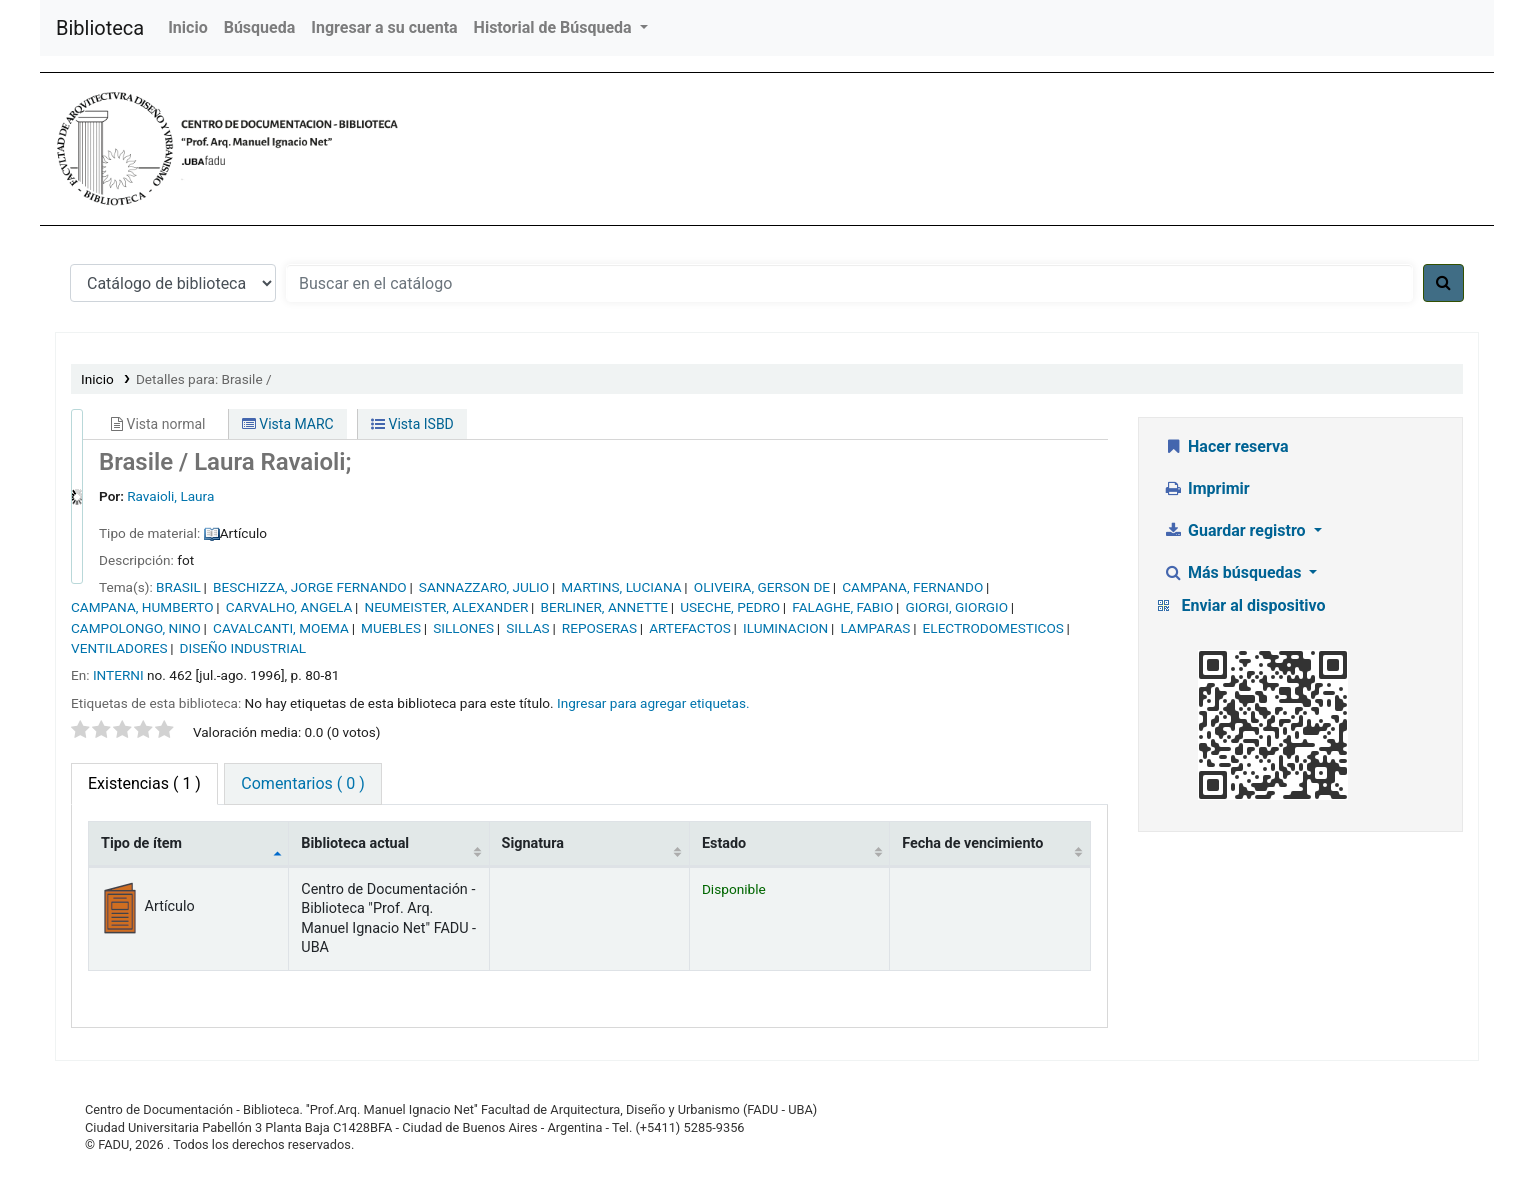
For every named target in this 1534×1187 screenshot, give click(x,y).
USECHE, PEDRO (730, 607)
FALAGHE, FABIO (842, 607)
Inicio (187, 27)
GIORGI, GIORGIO (956, 607)
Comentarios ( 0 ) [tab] (302, 783)
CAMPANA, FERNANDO (912, 587)
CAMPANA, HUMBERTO (142, 607)
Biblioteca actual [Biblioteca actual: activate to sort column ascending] (355, 843)
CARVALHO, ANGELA (289, 607)
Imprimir (1207, 488)
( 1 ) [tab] (144, 783)
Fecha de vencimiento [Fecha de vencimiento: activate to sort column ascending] (972, 843)
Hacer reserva (1226, 446)
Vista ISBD (412, 424)
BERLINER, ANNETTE (604, 607)
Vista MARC (288, 424)
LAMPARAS (875, 628)
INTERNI (118, 675)
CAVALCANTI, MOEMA (281, 628)
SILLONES (463, 628)
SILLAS (527, 628)
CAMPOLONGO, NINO (136, 628)
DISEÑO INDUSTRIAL (243, 648)
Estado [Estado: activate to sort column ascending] (724, 843)
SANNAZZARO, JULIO (484, 587)
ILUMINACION (785, 628)
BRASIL (178, 587)
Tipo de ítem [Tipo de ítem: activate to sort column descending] (141, 843)
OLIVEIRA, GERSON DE (762, 587)
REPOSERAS (599, 628)
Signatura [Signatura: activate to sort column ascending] (533, 843)
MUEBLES (391, 628)
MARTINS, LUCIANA (621, 587)
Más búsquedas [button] (1235, 572)
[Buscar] (1443, 283)
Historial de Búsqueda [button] (555, 27)
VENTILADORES (119, 648)
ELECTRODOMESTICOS (993, 628)
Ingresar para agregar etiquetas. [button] (653, 703)
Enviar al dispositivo (1254, 605)
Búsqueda (260, 27)
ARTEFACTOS (690, 628)
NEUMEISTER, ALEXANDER (446, 607)
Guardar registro (1237, 530)
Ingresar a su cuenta (384, 27)
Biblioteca (100, 28)
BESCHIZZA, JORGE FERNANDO (310, 587)
